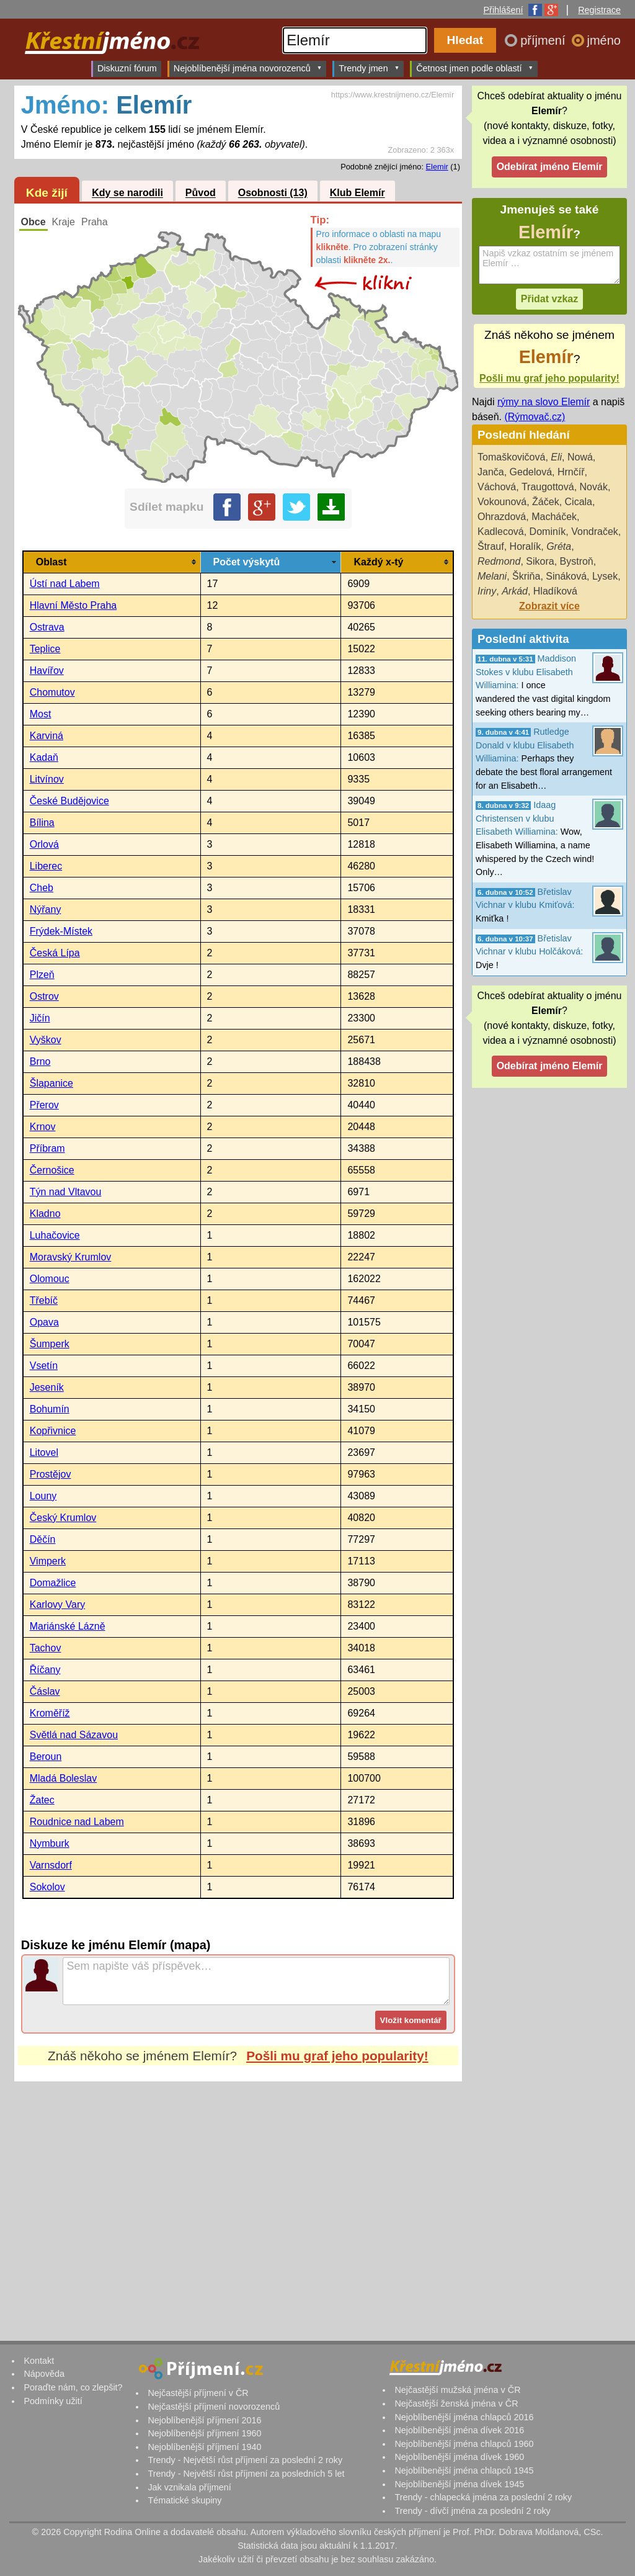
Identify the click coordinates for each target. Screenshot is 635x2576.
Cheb (41, 887)
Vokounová (501, 501)
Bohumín (49, 1409)
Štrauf (490, 546)
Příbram (47, 1148)
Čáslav (45, 1691)
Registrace (599, 10)
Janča (490, 472)
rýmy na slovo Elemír (543, 402)
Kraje (63, 222)
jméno (604, 40)
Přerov (44, 1105)
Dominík (548, 531)
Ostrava (47, 627)
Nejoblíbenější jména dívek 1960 (459, 2457)
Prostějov (50, 1474)
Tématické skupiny (184, 2500)
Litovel (44, 1452)
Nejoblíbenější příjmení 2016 (204, 2420)
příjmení (544, 40)
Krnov (43, 1126)
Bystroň (576, 561)
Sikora (540, 561)
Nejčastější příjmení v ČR (198, 2393)
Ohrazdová (501, 516)
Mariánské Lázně (67, 1626)
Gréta (558, 546)
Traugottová (548, 487)
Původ (200, 193)
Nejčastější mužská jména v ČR (457, 2390)
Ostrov (44, 996)
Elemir (437, 166)
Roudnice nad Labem (77, 1821)
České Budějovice (69, 801)
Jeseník (47, 1387)
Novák (594, 487)
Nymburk (49, 1843)
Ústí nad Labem (65, 583)
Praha (94, 222)
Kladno (45, 1213)
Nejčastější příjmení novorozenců (214, 2407)
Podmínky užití (53, 2401)
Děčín (43, 1539)
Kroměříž (50, 1713)
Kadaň (44, 757)
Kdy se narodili (127, 193)
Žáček (545, 501)
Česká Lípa (55, 953)
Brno (40, 1061)
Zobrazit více (549, 606)
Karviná (46, 735)
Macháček (554, 516)
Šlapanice (51, 1083)
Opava (44, 1322)
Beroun (46, 1756)
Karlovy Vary (58, 1604)
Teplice (45, 649)
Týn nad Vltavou (66, 1192)
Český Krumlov (63, 1517)
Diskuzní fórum (127, 68)
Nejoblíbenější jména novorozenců (248, 68)
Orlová (44, 844)
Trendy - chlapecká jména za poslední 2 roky (483, 2497)
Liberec (46, 866)
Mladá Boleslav (63, 1778)
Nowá (580, 457)
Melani (492, 576)
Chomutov (52, 692)
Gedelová (531, 472)
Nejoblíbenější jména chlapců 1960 (463, 2444)
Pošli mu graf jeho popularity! (337, 2056)
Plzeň (42, 974)
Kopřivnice (53, 1430)
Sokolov (47, 1887)
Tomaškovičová (511, 457)
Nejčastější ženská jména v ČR (456, 2403)
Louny (43, 1496)
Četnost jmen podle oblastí (474, 68)
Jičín (40, 1018)
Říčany (45, 1669)
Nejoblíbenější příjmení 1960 (204, 2433)
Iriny (486, 591)
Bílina (42, 822)
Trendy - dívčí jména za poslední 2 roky (472, 2511)
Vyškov (45, 1039)
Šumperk (49, 1344)
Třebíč (44, 1300)
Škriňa (526, 576)
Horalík (525, 546)
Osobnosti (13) (273, 193)
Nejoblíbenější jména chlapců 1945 (463, 2470)
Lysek (605, 576)
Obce (33, 222)
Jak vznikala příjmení (189, 2487)
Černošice (52, 1170)
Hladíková (555, 591)
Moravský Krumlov (71, 1257)
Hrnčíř (571, 472)
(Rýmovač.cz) (534, 416)
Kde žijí (47, 192)
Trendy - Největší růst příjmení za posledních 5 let (246, 2474)
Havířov (47, 670)
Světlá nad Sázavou (74, 1735)
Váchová (496, 487)
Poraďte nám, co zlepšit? (73, 2387)
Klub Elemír (357, 193)
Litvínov (47, 779)
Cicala (578, 501)
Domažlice (53, 1582)
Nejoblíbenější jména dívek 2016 (459, 2430)
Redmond (498, 561)
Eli (556, 457)
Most (40, 714)
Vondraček (594, 531)
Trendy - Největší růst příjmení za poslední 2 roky (245, 2460)
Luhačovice (55, 1235)
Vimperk (48, 1561)
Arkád (515, 591)
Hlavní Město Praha (73, 605)
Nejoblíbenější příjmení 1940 (204, 2447)
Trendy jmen (369, 68)
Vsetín (44, 1365)
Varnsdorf (51, 1865)
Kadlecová (500, 531)
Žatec (42, 1800)
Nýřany (45, 909)
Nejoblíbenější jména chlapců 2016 (463, 2417)
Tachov (45, 1648)
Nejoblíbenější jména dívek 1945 (459, 2484)
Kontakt (39, 2361)
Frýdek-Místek (61, 931)
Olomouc (49, 1278)
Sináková (566, 576)
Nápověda (44, 2374)
